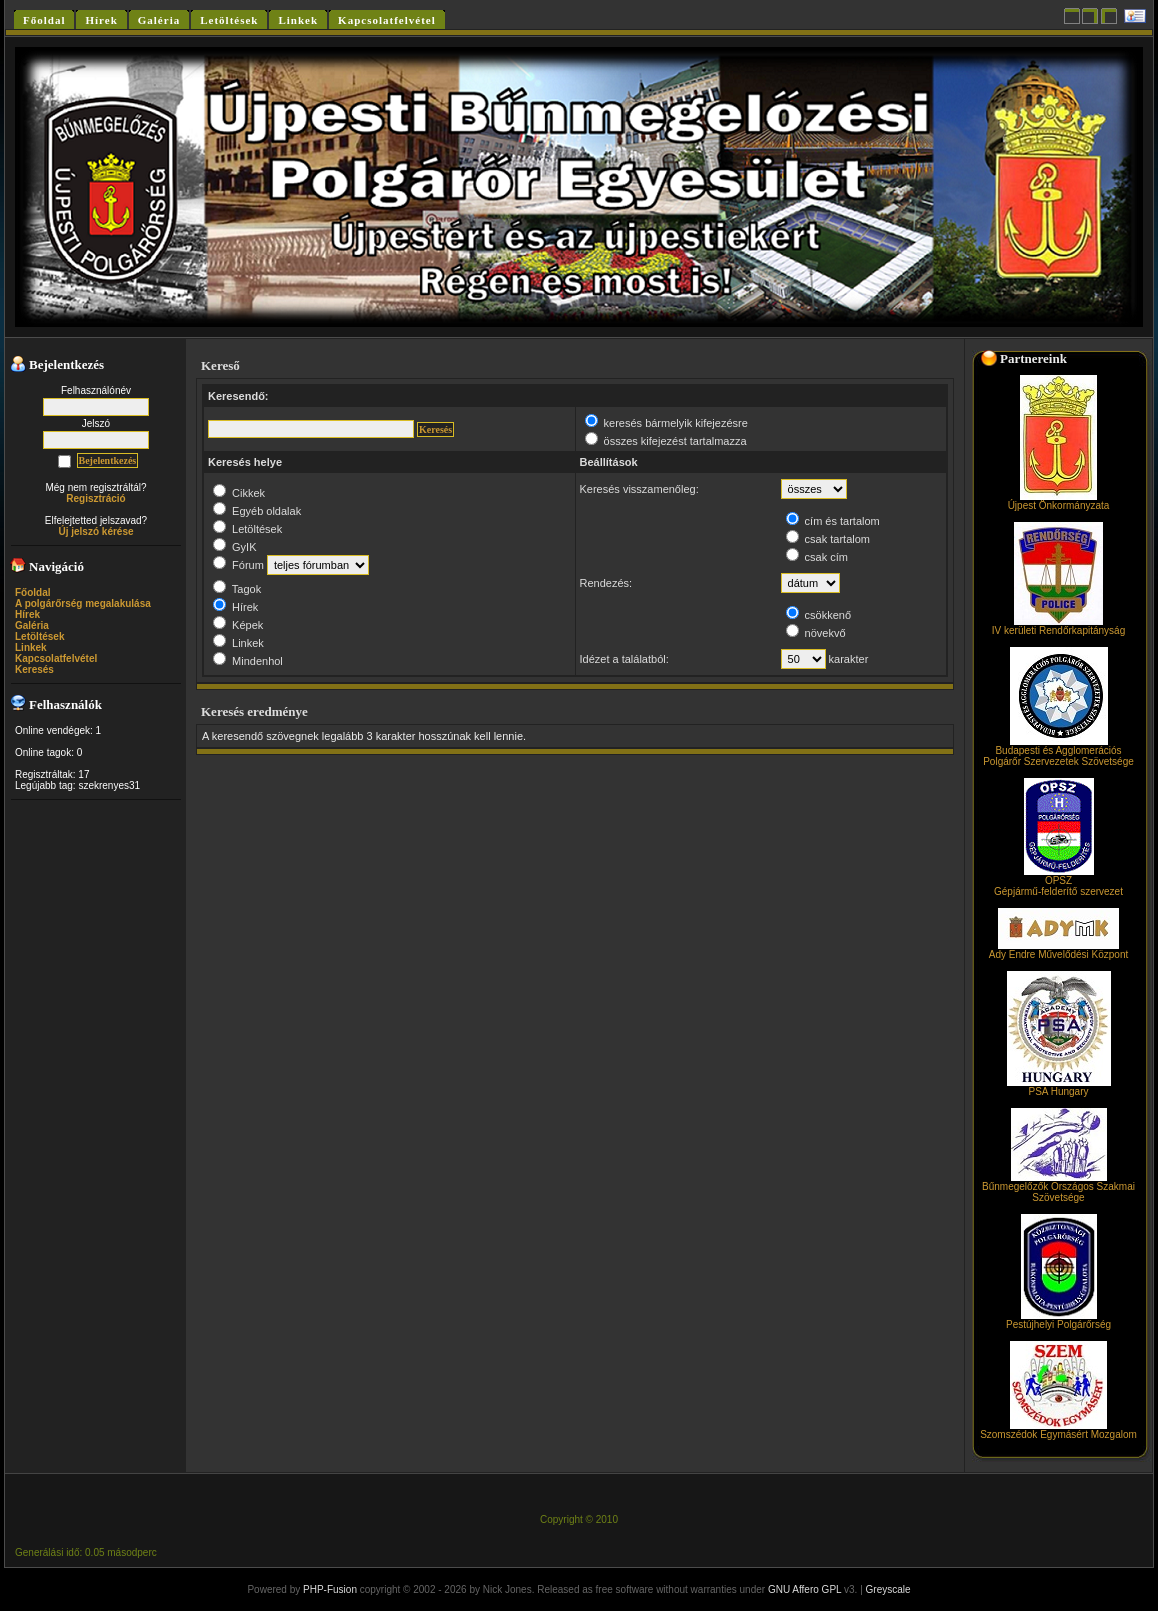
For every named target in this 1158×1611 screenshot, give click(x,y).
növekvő (816, 633)
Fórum (238, 565)
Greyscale (888, 1589)
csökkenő (819, 615)
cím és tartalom (833, 521)
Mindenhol (248, 661)
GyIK (235, 547)
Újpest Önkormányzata (1059, 501)
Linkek (31, 647)
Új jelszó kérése (95, 531)
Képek (238, 625)
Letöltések (39, 636)
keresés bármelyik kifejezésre (666, 423)
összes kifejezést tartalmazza (666, 441)
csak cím (817, 557)
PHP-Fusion (330, 1589)
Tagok (237, 589)
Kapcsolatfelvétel (56, 658)
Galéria (32, 625)
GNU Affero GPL (804, 1589)
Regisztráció (95, 498)
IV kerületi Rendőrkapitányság (1058, 626)
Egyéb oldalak (257, 511)
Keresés (34, 669)
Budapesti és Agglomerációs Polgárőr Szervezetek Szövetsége (1058, 751)
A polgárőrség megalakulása (83, 603)
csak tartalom (828, 539)
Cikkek (239, 493)
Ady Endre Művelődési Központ (1059, 950)
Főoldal (33, 592)
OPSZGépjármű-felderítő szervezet (1058, 881)
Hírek (27, 614)
